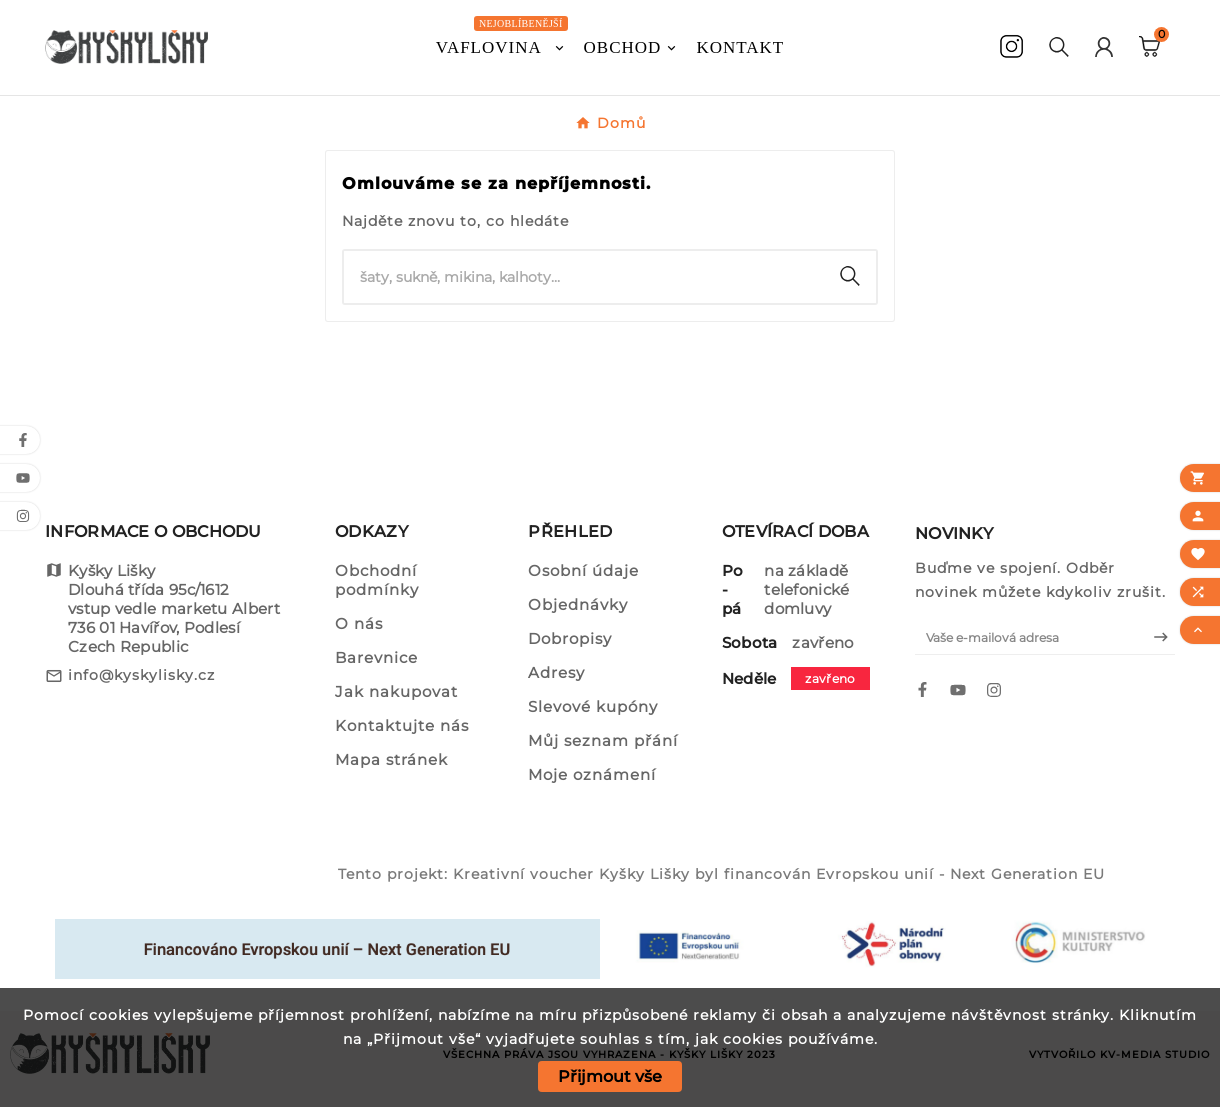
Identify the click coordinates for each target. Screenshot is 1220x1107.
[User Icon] (1104, 47)
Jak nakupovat (396, 691)
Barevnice (376, 657)
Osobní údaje (583, 570)
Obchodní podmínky (377, 580)
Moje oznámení (592, 774)
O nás (359, 623)
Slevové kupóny (593, 706)
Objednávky (578, 604)
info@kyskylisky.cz (141, 675)
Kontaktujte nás (402, 725)
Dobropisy (570, 638)
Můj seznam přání (603, 740)
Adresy (556, 672)
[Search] (850, 276)
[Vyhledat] (584, 277)
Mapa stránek (391, 759)
